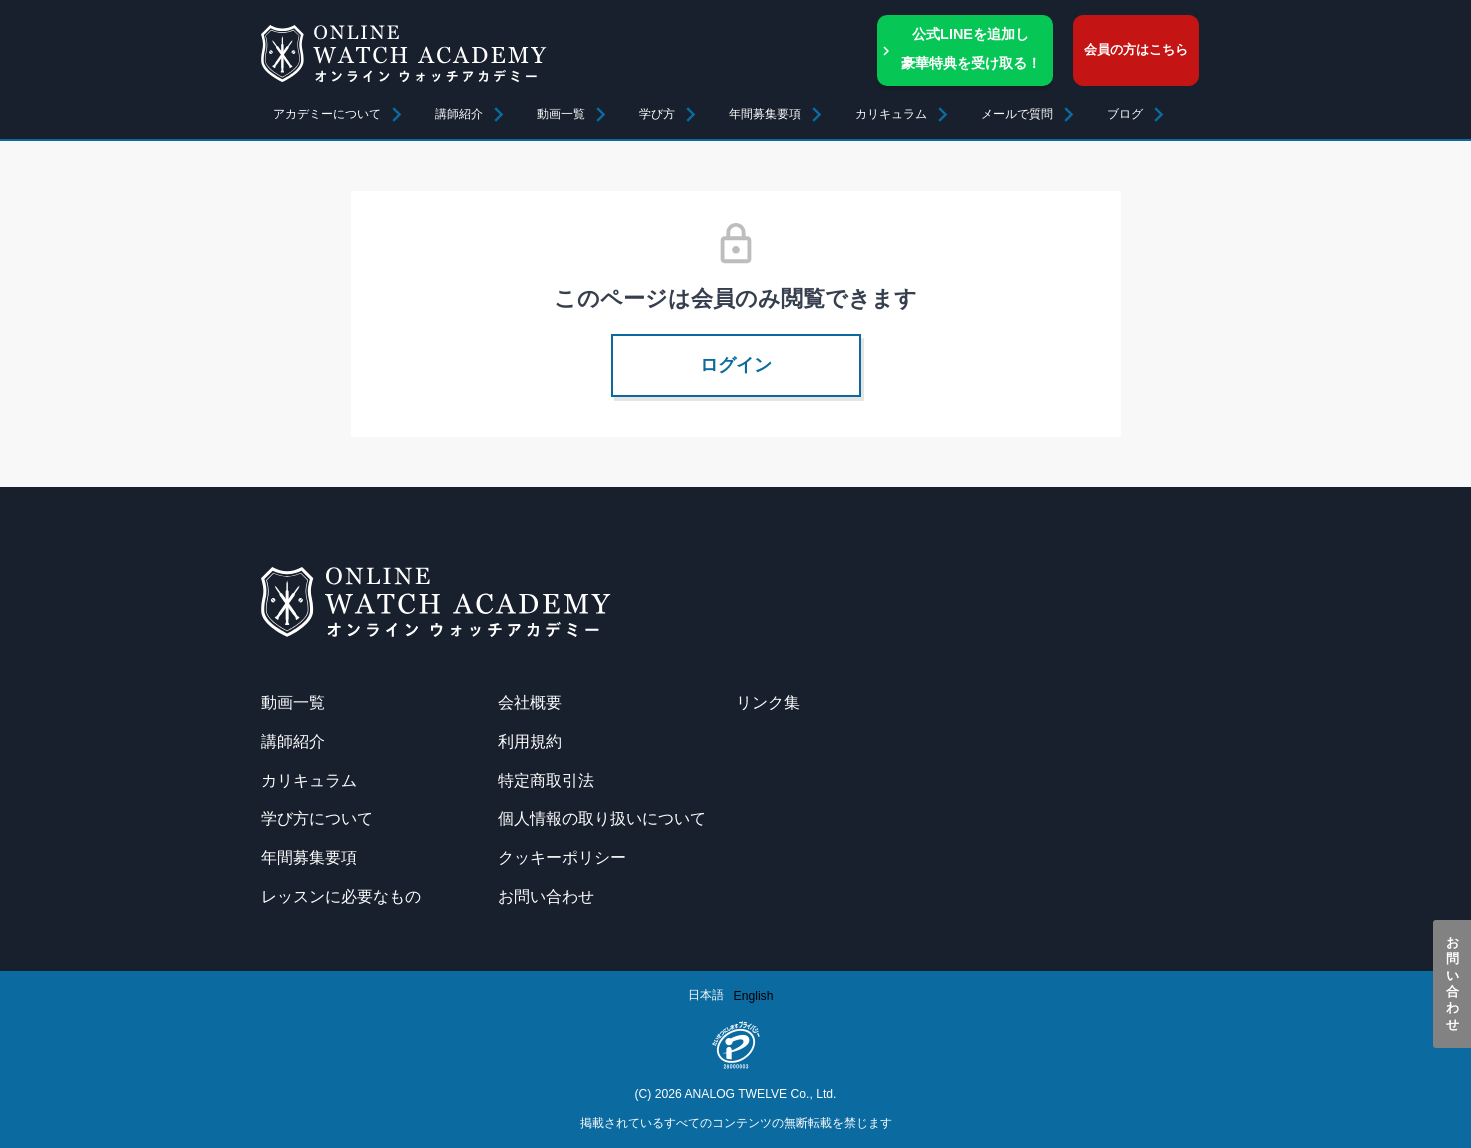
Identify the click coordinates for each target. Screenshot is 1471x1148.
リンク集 (768, 702)
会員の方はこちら (1136, 49)
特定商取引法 (546, 780)
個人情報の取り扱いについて (602, 818)
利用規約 (530, 741)
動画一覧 (561, 114)
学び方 (657, 114)
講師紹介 (459, 114)
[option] (754, 996)
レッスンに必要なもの (341, 896)
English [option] (754, 996)
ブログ (1125, 114)
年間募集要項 (765, 114)
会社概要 (530, 702)
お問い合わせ (1452, 984)
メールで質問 (1017, 114)
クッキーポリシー (562, 857)
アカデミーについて (327, 114)
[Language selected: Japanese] (736, 995)
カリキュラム (309, 780)
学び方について (317, 818)
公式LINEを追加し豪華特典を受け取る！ (971, 48)
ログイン (736, 365)
